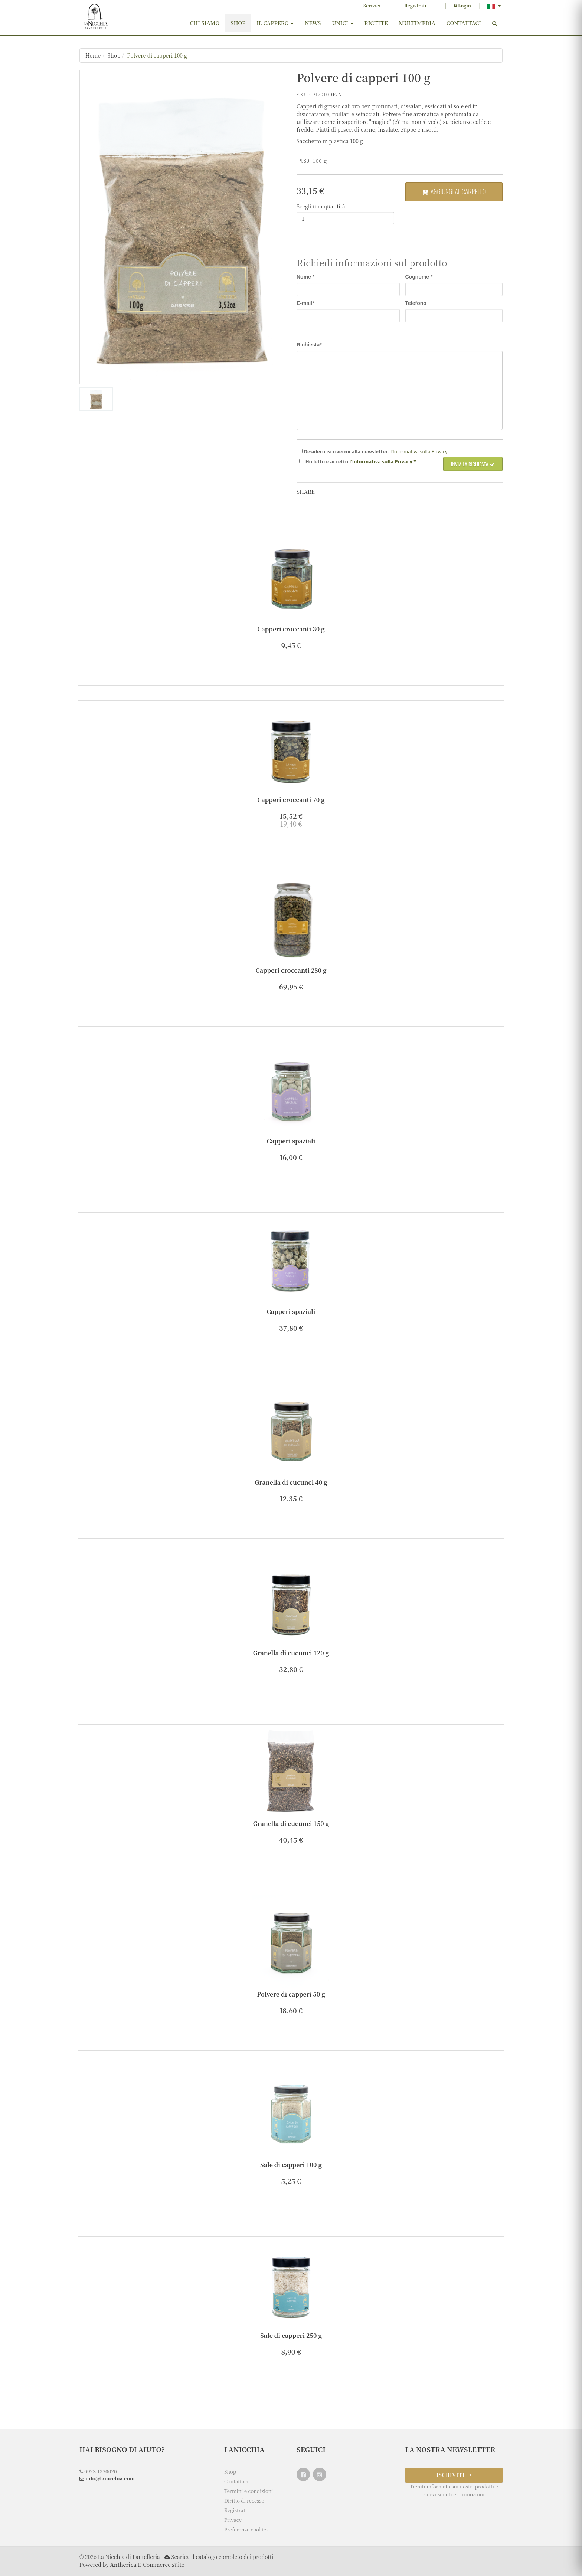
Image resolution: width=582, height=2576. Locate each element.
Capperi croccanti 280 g (290, 970)
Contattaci (464, 23)
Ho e (326, 461)
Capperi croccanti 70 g (291, 799)
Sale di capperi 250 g (291, 2335)
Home (93, 55)
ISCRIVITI (454, 2474)
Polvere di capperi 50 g (291, 1994)
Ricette (376, 23)
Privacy (233, 2519)
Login (462, 5)
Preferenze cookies (246, 2529)
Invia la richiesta (473, 464)
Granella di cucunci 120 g (291, 1653)
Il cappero (275, 23)
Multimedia (417, 23)
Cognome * (419, 277)
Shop (237, 23)
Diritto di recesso (244, 2500)
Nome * (305, 277)
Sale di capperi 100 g (291, 2165)
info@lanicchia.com (107, 2478)
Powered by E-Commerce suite (131, 2564)
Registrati (415, 5)
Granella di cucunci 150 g (291, 1823)
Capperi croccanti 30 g (291, 629)
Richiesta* (309, 345)
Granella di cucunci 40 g (291, 1482)
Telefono (415, 303)
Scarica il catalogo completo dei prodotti (222, 2556)
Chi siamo (204, 23)
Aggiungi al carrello (454, 191)
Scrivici (371, 5)
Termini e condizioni (248, 2490)
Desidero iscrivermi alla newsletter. (346, 451)
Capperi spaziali (291, 1141)
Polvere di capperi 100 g (157, 55)
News (313, 23)
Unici (342, 23)
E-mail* (305, 303)
